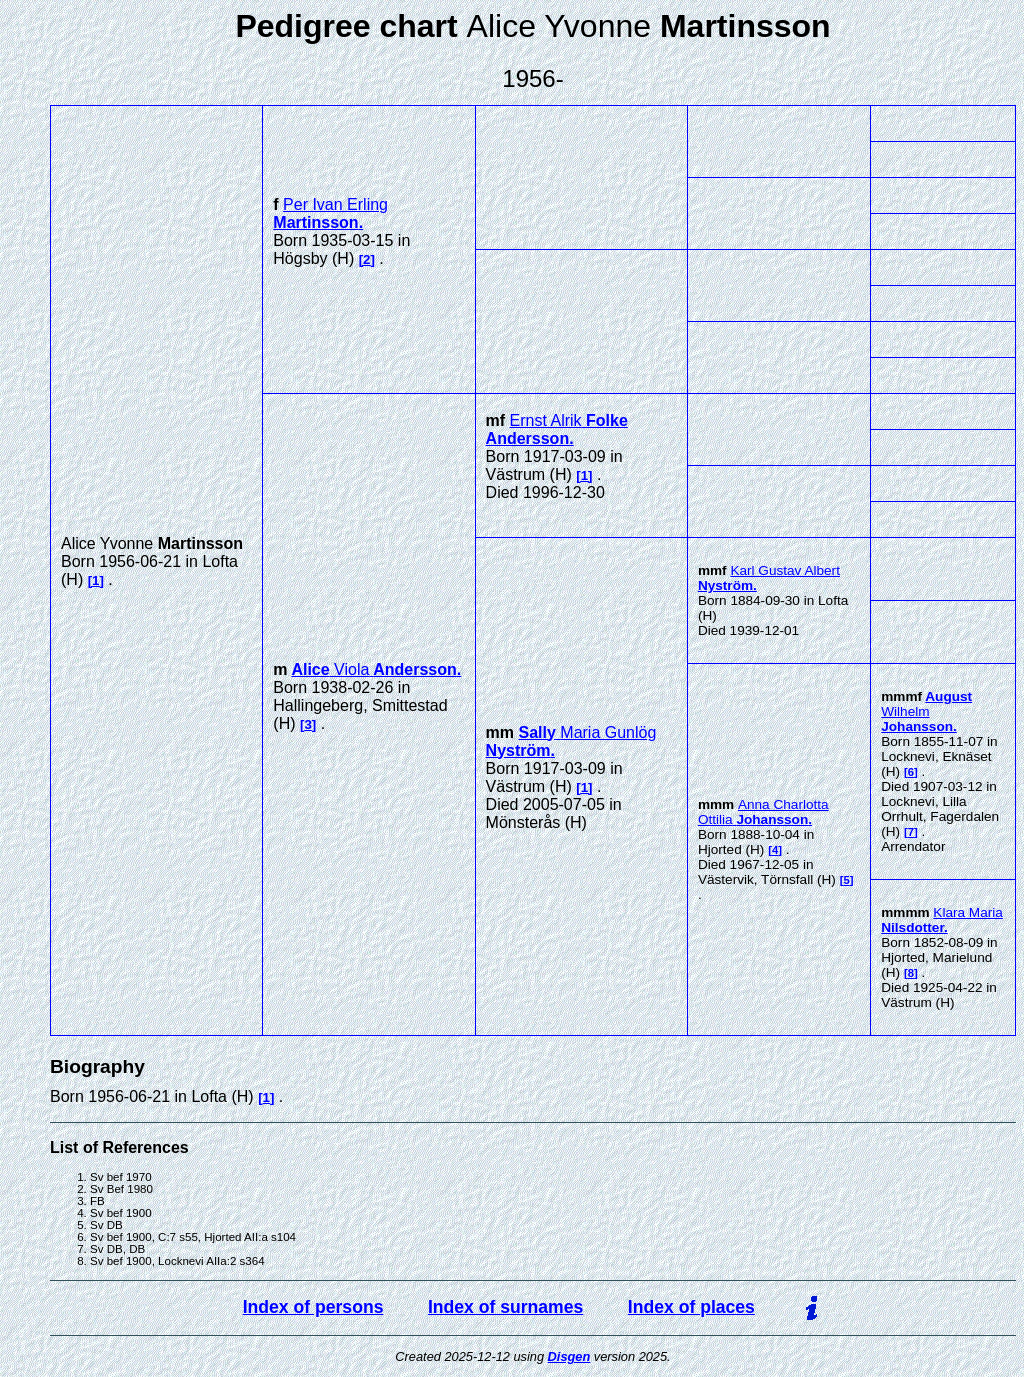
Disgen (569, 1356)
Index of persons (313, 1307)
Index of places (691, 1307)
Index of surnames (505, 1307)
